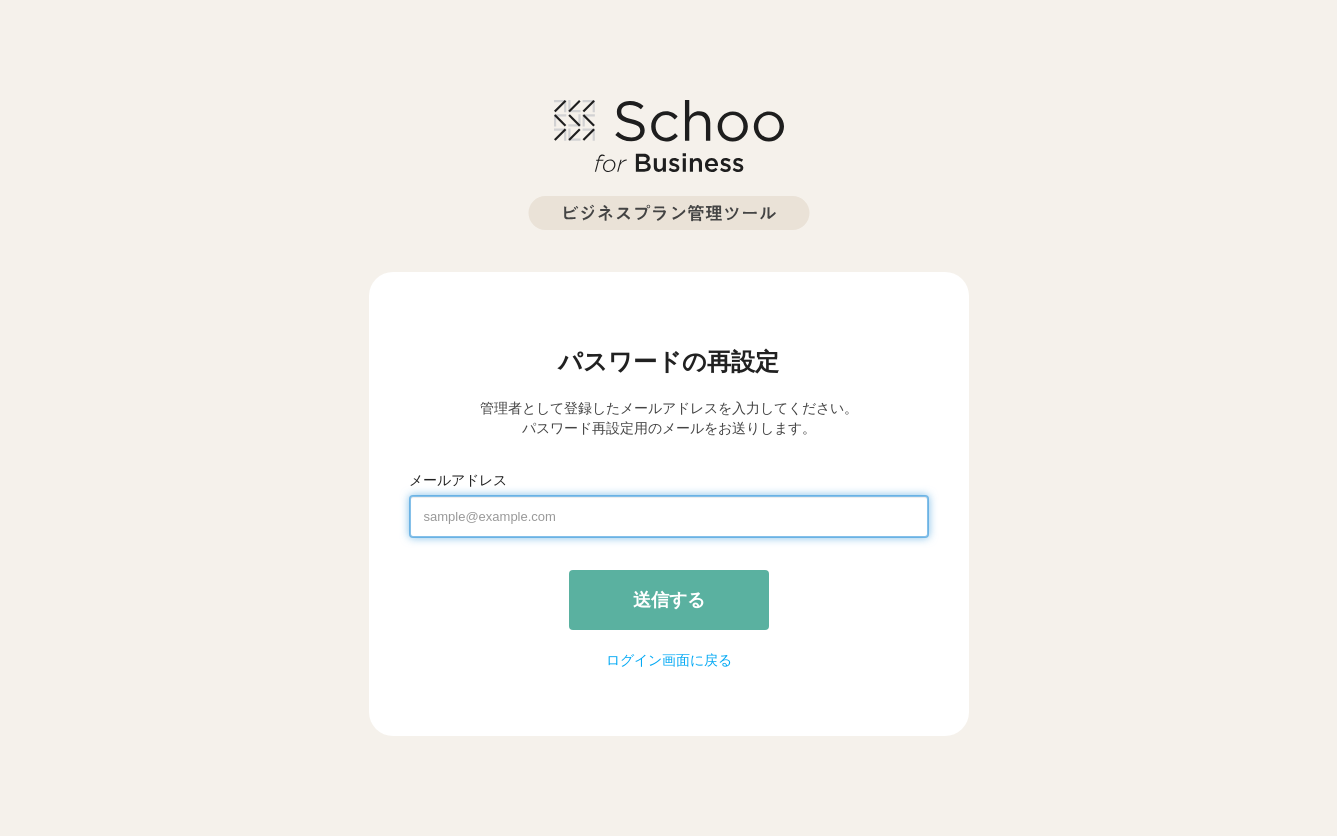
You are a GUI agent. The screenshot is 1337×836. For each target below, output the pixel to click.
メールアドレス (458, 480)
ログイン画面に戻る (669, 660)
